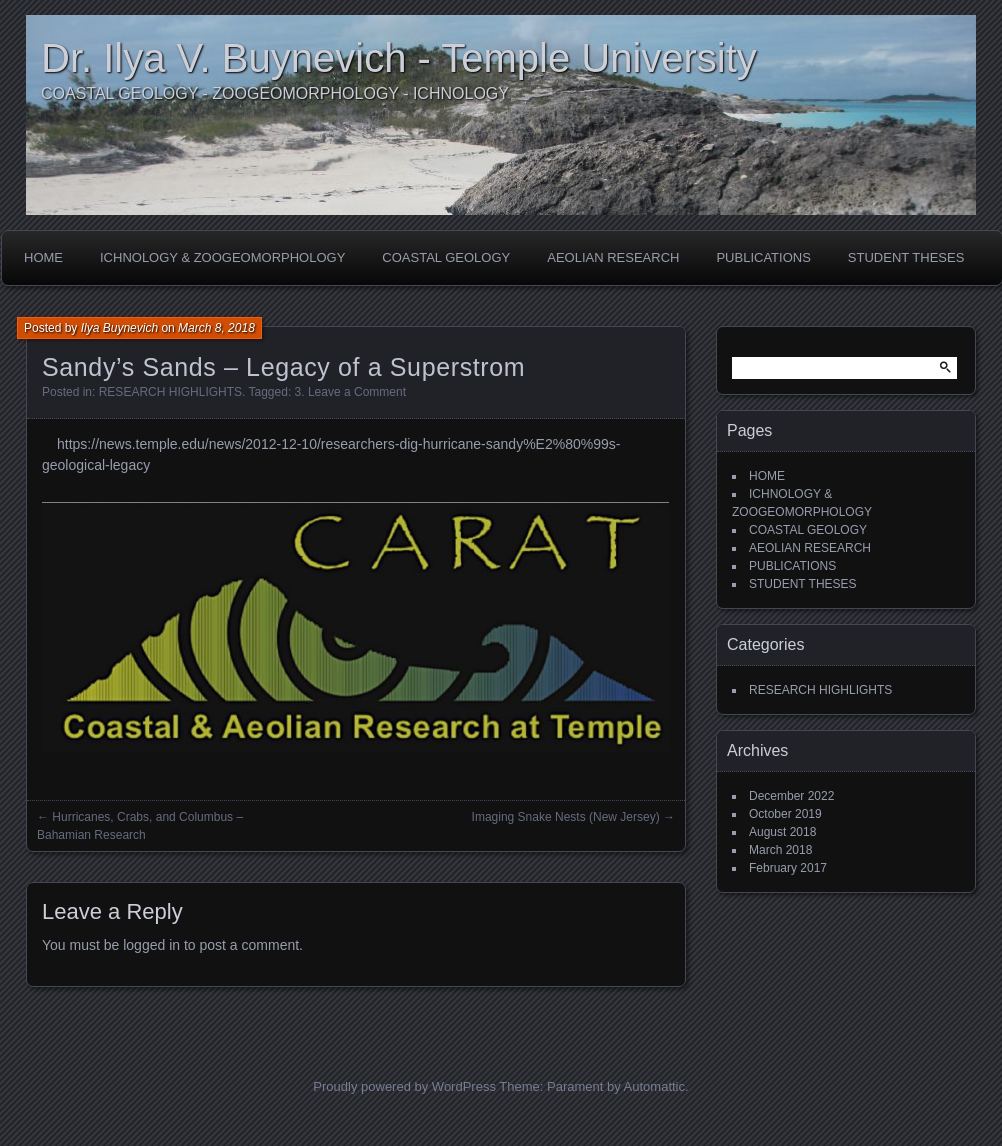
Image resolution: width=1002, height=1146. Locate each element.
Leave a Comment (357, 392)
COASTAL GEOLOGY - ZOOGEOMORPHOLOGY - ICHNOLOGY (275, 93)
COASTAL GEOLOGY (446, 257)
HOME (43, 257)
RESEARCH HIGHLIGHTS (170, 392)
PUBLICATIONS (763, 257)
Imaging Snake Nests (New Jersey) (566, 817)
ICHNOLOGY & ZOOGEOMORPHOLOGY (222, 257)
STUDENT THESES (906, 257)
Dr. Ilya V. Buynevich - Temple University (399, 58)
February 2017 (788, 868)
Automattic (654, 1086)
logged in (151, 945)
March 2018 (780, 850)
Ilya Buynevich (119, 328)
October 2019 (785, 814)
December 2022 (791, 796)
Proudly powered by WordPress (404, 1086)
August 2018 (782, 832)
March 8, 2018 (216, 328)
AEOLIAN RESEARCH (613, 257)
